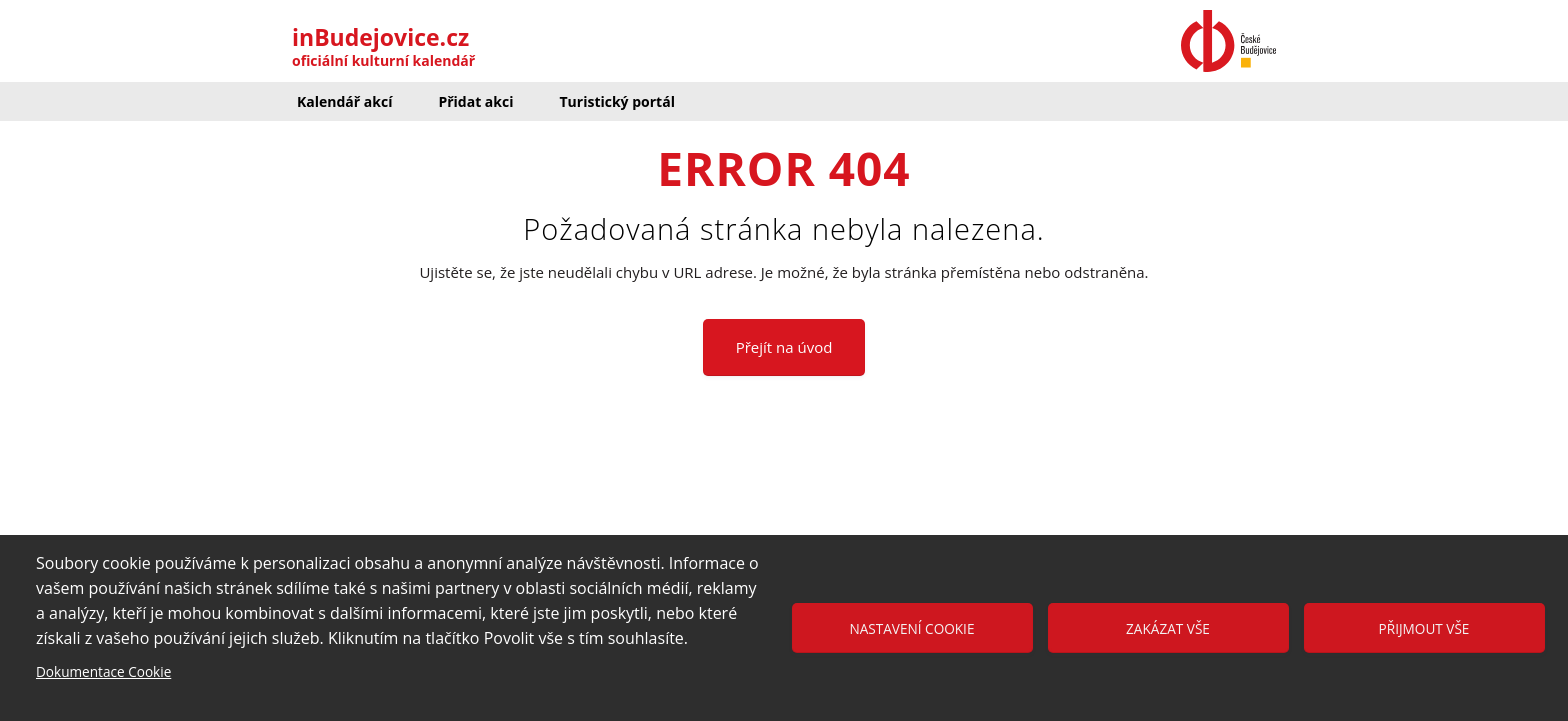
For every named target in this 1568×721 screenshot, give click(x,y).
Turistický (616, 101)
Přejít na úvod (784, 347)
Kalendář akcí (344, 101)
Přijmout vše (1424, 628)
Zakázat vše (1168, 628)
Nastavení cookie (912, 628)
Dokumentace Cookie (103, 671)
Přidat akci (475, 101)
